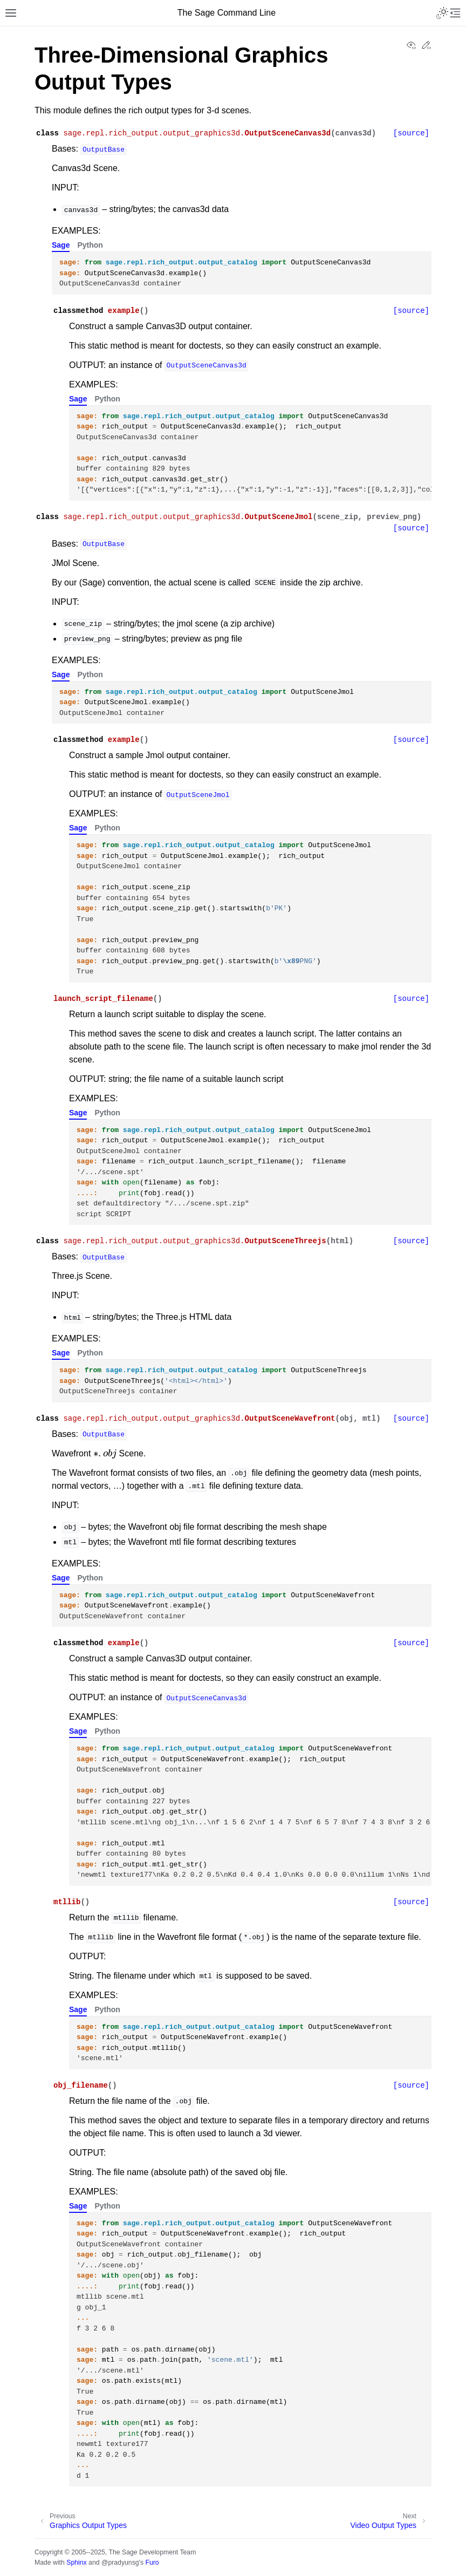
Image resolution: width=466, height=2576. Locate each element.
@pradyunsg (120, 2562)
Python (89, 245)
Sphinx (76, 2562)
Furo (152, 2562)
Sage (61, 245)
